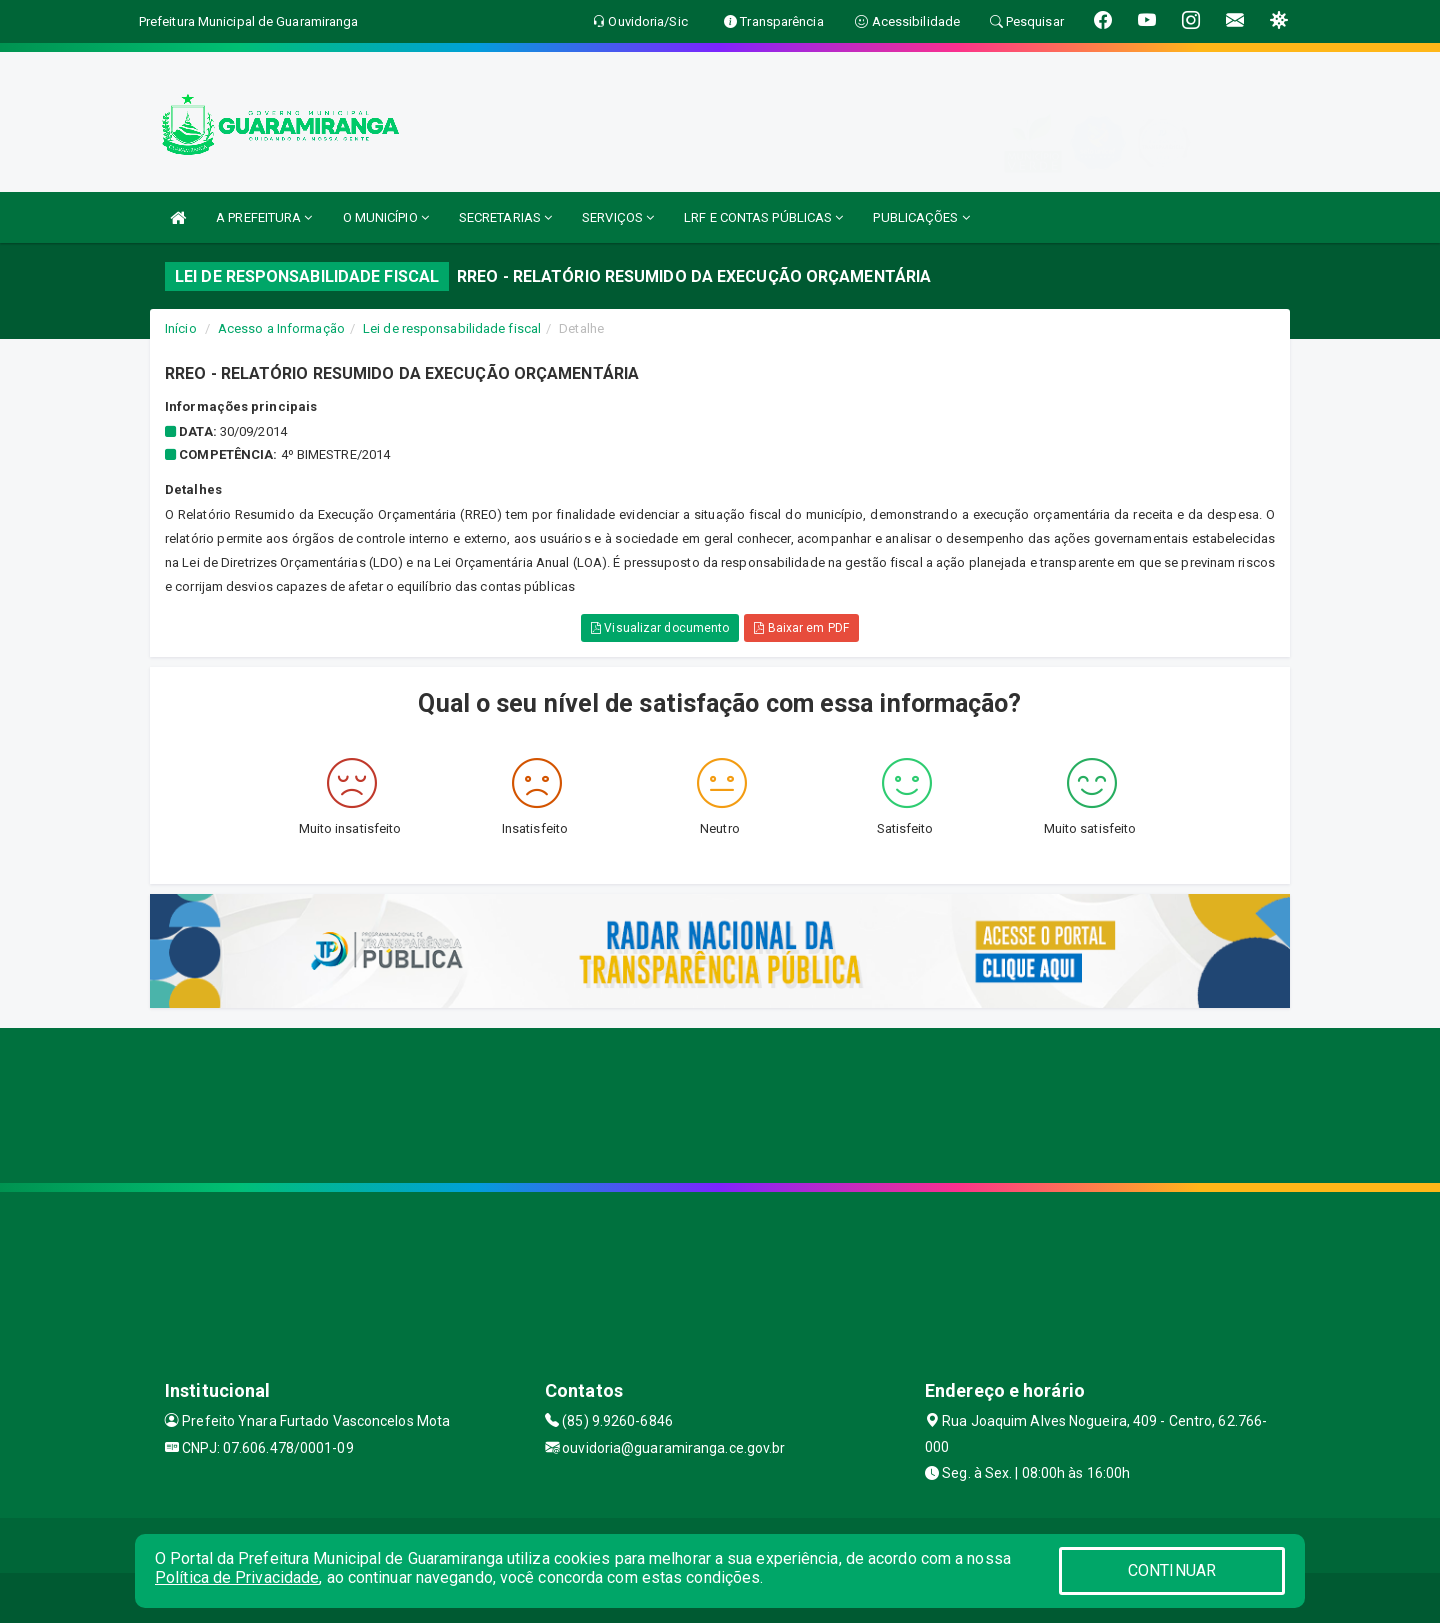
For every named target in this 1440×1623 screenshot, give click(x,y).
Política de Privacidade (237, 1577)
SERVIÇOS (618, 217)
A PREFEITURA (264, 217)
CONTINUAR (1172, 1570)
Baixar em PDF (801, 628)
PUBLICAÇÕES (921, 217)
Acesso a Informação (281, 328)
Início (181, 328)
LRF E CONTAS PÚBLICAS (763, 217)
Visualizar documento (660, 628)
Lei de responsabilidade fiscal (452, 328)
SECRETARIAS (505, 217)
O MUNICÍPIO (386, 217)
